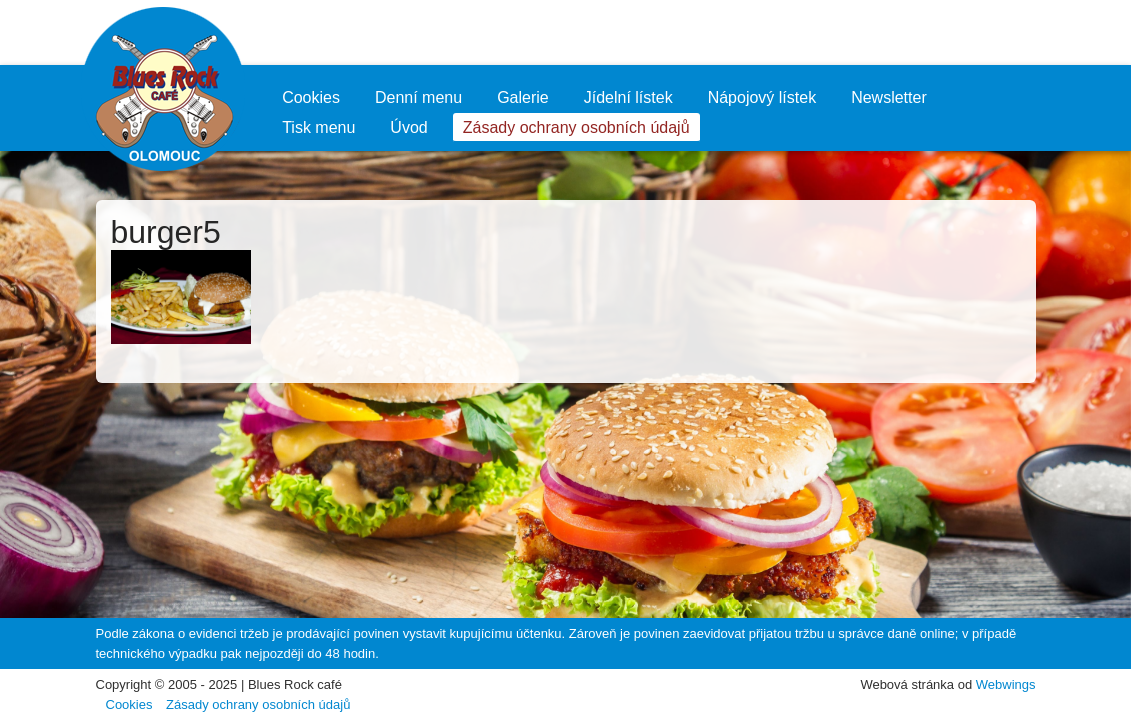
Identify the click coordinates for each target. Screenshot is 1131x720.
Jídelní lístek (628, 97)
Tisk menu (318, 127)
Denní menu (418, 97)
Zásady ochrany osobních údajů (576, 127)
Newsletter (889, 97)
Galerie (523, 97)
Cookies (311, 97)
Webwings (1006, 684)
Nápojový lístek (762, 97)
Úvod (408, 127)
